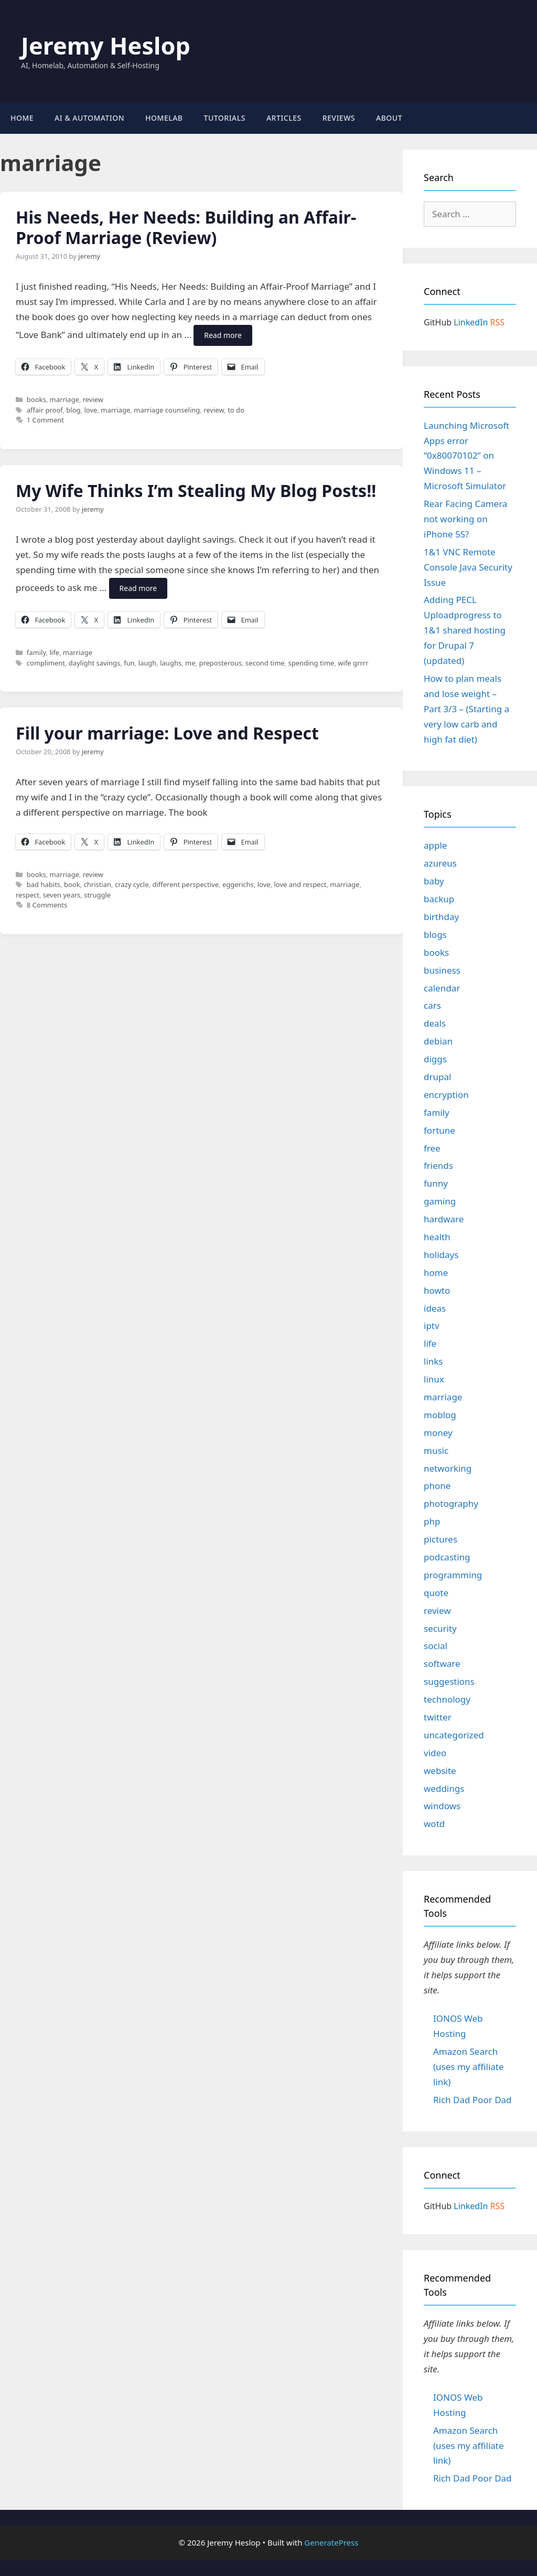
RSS (497, 322)
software (442, 1663)
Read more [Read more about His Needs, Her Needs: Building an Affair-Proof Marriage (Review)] (223, 335)
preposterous (220, 663)
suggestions (449, 1681)
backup (439, 899)
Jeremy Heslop (105, 45)
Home (22, 118)
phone (437, 1486)
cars (432, 1005)
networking (447, 1468)
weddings (444, 1788)
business (442, 970)
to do (236, 410)
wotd (434, 1824)
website (440, 1771)
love (90, 410)
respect (27, 895)
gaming (440, 1201)
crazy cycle (132, 884)
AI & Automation (89, 118)
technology (447, 1699)
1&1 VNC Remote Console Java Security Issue (468, 567)
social (435, 1646)
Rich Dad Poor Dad (472, 2100)
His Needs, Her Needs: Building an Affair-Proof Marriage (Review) (186, 227)
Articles (284, 118)
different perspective (185, 884)
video (435, 1753)
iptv (431, 1325)
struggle (97, 895)
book (72, 884)
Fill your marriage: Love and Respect (167, 733)
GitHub (438, 322)
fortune (439, 1130)
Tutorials (224, 118)
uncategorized (454, 1735)
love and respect (300, 884)
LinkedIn (471, 322)
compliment (46, 663)
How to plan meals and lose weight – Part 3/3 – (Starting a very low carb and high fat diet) (466, 708)
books (36, 399)
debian (438, 1041)
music (436, 1450)
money (438, 1433)
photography (451, 1503)
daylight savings (94, 663)
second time (265, 663)
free (432, 1148)
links (433, 1361)
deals (435, 1023)
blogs (435, 934)
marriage (64, 399)
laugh (147, 663)
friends (438, 1165)
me (190, 663)
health (437, 1237)
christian (97, 884)
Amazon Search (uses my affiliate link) (468, 2066)
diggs (435, 1059)
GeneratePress (331, 2542)
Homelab (163, 118)
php (432, 1521)
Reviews (339, 118)
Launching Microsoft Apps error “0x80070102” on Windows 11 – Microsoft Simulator (466, 455)
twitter (438, 1717)
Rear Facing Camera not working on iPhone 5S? (465, 519)
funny (436, 1183)
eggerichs (238, 884)
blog (73, 410)
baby (434, 881)
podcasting (447, 1557)
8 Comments (47, 905)
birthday (441, 917)
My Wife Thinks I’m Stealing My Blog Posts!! (196, 490)
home (436, 1272)
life (54, 652)
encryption (446, 1095)
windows (442, 1806)
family (36, 652)
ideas (435, 1308)
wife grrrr (353, 663)
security (440, 1628)
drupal (437, 1077)
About (389, 118)
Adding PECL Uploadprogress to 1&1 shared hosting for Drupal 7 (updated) (465, 630)
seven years (62, 895)
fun (129, 663)
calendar (442, 988)
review (93, 399)
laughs (170, 663)
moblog (440, 1415)
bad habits (43, 884)
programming (453, 1575)
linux (434, 1379)
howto (437, 1290)
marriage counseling (167, 410)
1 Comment (45, 420)
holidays (441, 1255)
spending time (311, 663)
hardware (444, 1219)
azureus (440, 863)
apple (435, 845)
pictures (440, 1539)
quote (436, 1593)
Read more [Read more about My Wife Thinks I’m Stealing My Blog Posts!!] (138, 588)
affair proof (45, 410)
